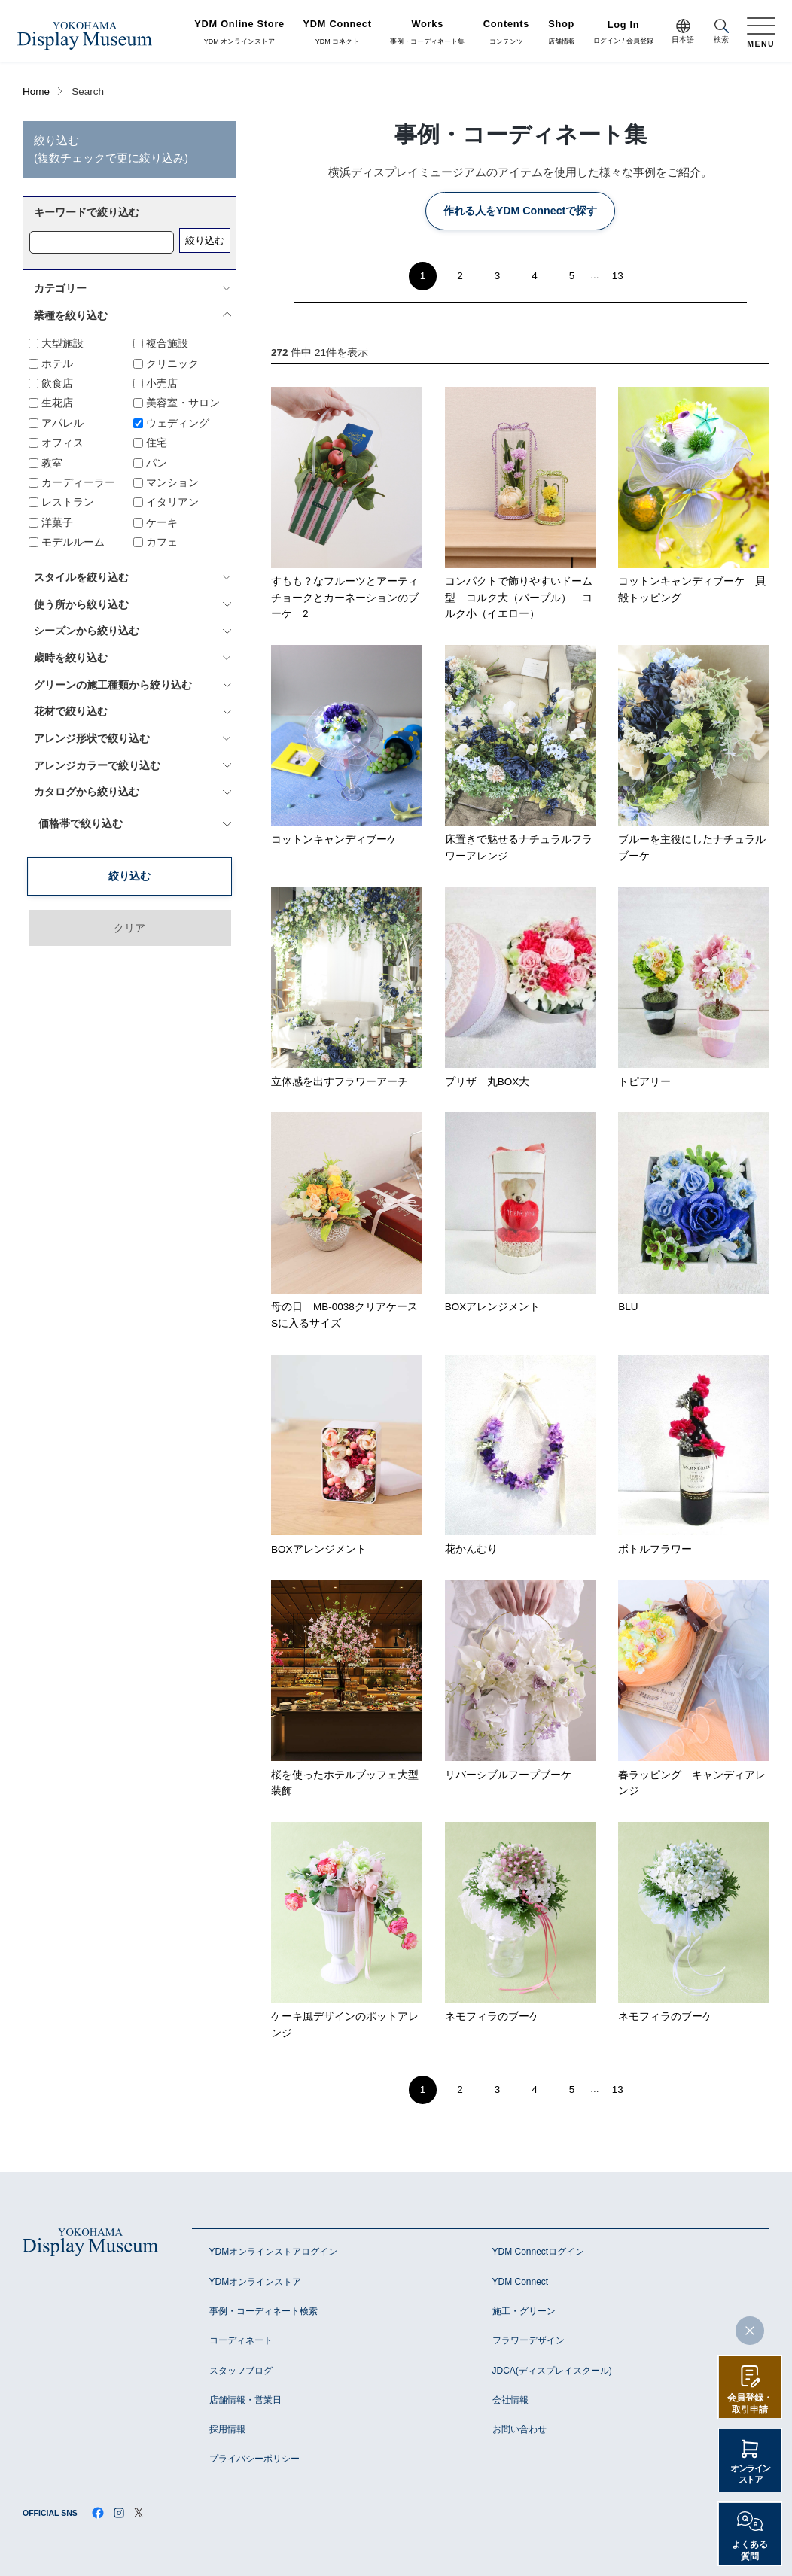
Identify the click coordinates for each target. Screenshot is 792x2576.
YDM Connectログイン (538, 2251)
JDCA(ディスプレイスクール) (552, 2370)
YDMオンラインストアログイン (273, 2251)
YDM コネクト (337, 32)
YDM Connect (520, 2281)
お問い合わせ (519, 2429)
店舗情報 (561, 32)
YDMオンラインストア (255, 2281)
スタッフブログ (241, 2370)
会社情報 (510, 2400)
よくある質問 (750, 2550)
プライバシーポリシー (254, 2458)
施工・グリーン (524, 2311)
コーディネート (241, 2340)
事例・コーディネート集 (427, 32)
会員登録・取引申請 (749, 2403)
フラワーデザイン (528, 2340)
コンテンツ (506, 32)
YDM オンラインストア (239, 32)
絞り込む (204, 240)
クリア (129, 874)
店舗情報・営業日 (245, 2400)
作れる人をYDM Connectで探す (520, 211)
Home (36, 91)
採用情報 (227, 2429)
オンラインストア (750, 2474)
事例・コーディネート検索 (263, 2311)
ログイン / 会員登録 (623, 32)
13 (617, 275)
